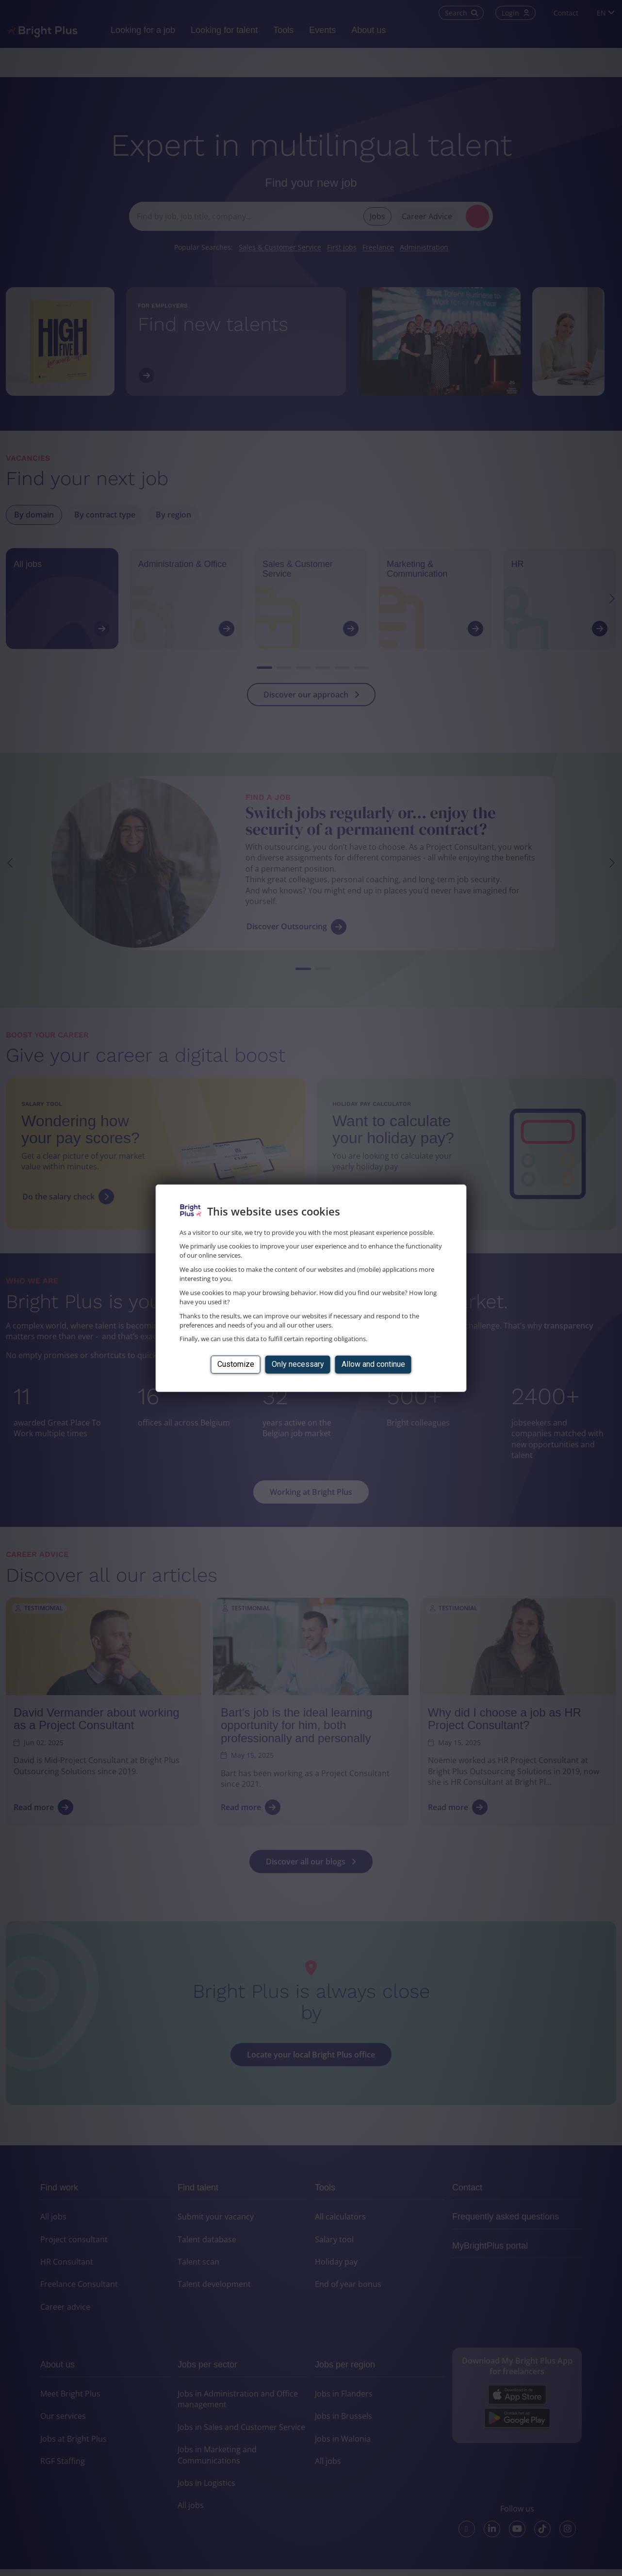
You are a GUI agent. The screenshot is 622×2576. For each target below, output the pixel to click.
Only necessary (298, 1364)
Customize (235, 1364)
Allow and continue (373, 1364)
